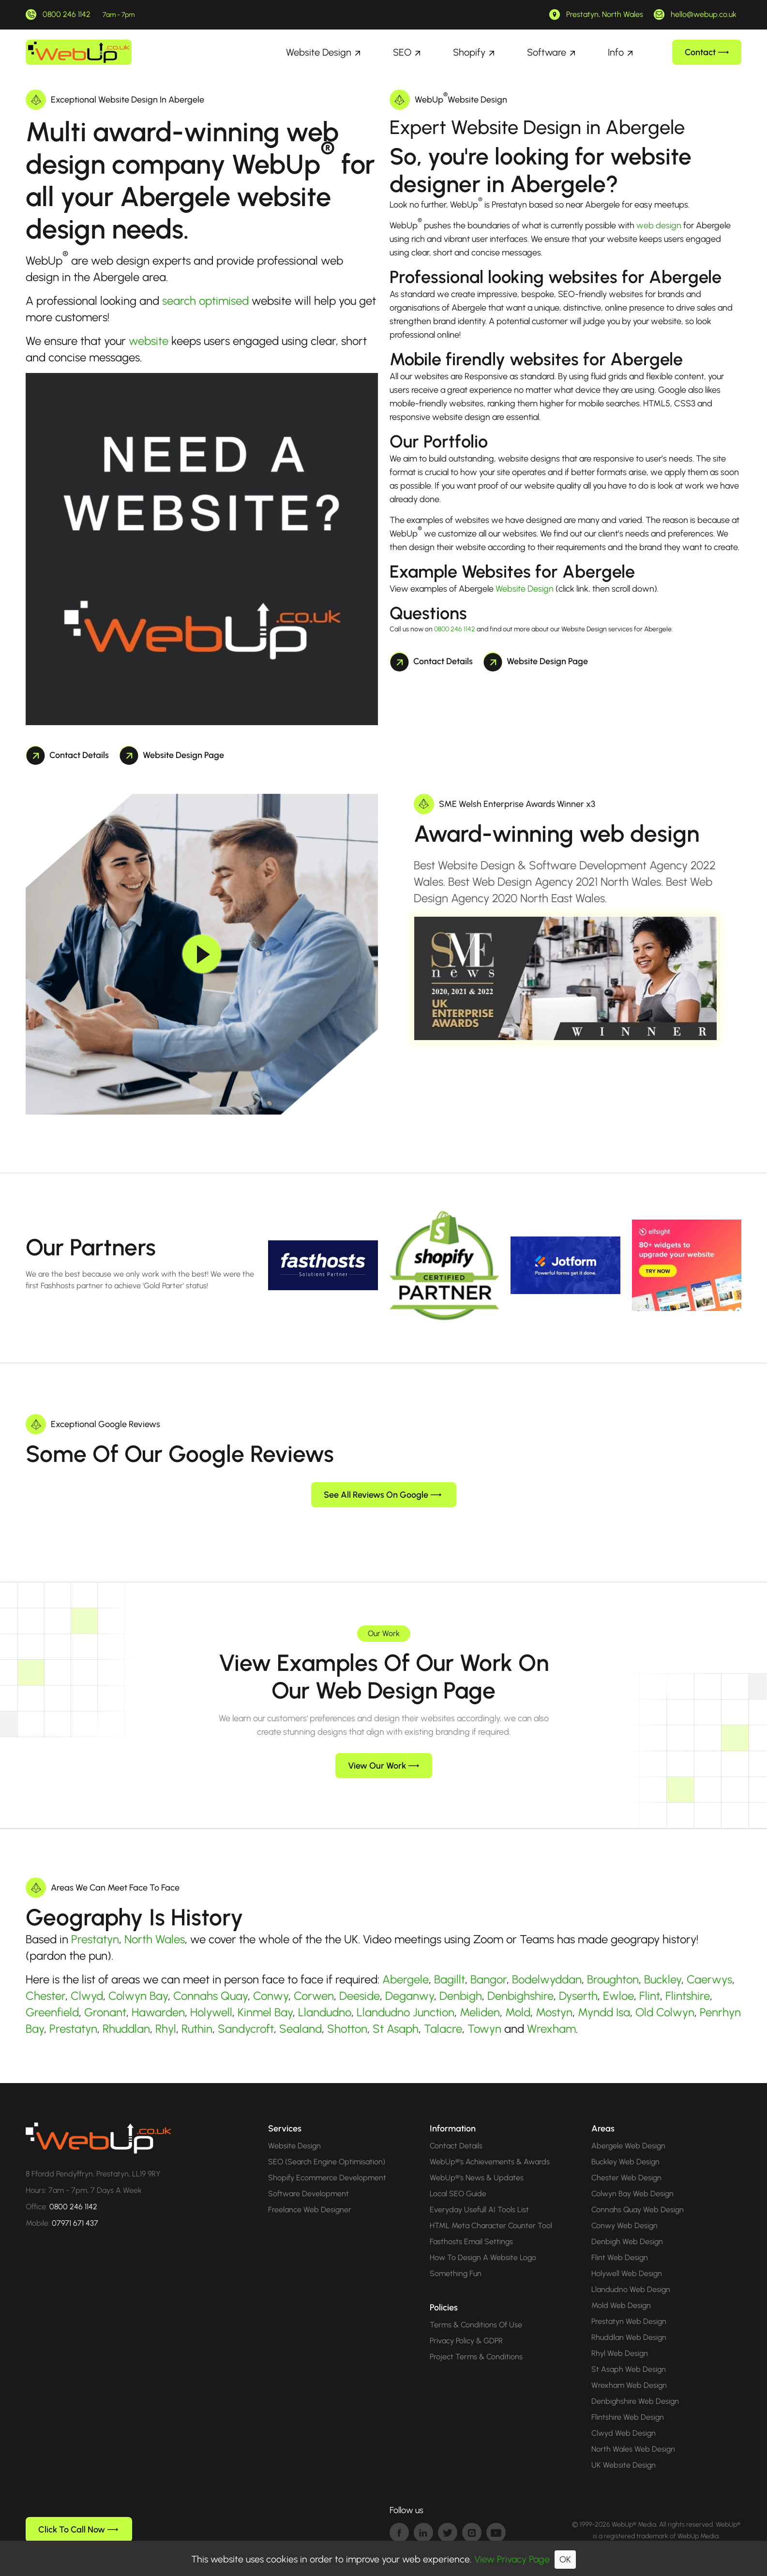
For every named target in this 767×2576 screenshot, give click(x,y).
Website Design (318, 52)
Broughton (613, 1979)
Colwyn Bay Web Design (632, 2193)
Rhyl (165, 2029)
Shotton (347, 2029)
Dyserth (578, 1996)
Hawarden (158, 2012)
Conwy (270, 1996)
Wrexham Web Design (629, 2385)
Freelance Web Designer (309, 2209)
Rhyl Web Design (619, 2353)
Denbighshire (520, 1996)
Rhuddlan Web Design (628, 2337)
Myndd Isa (604, 2012)
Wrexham (551, 2029)
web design (658, 225)
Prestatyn (95, 1939)
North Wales (154, 1939)
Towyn (484, 2029)
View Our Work (383, 1765)
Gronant (105, 2012)
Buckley (662, 1979)
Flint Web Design (619, 2257)
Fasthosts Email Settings (471, 2241)
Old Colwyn (664, 2012)
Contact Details (67, 755)
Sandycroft (246, 2029)
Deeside (359, 1996)
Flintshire (687, 1996)
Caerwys (709, 1979)
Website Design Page (172, 755)
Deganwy (409, 1996)
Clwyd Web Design (623, 2433)
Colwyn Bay (138, 1996)
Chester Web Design (626, 2177)
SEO (402, 52)
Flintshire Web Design (627, 2417)
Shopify (469, 52)
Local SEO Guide (458, 2193)
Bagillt (449, 1979)
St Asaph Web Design (628, 2369)
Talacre (443, 2029)
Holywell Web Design (626, 2273)
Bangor (488, 1979)
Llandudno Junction (405, 2012)
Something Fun (455, 2273)
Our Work (384, 1633)
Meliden (480, 2012)
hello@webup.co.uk (704, 14)
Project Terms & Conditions (476, 2356)
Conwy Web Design (624, 2225)
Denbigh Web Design (627, 2241)
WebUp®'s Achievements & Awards (490, 2161)
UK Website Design (623, 2465)
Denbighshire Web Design (635, 2401)
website (148, 341)
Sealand (300, 2029)
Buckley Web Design (625, 2161)
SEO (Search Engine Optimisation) (326, 2161)
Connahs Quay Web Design (637, 2209)
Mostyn (554, 2012)
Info (616, 52)
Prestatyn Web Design (628, 2321)
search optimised (205, 301)
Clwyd (87, 1996)
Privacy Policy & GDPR (466, 2340)
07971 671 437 (75, 2223)
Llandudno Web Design (630, 2289)
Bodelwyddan (547, 1979)
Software (546, 52)
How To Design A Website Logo (483, 2257)
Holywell (211, 2012)
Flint (649, 1996)
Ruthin (196, 2029)
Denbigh (460, 1996)
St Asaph (396, 2029)
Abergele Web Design (628, 2145)
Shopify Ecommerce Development (327, 2177)
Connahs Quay (210, 1996)
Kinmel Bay (265, 2012)
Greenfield (52, 2012)
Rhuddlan (126, 2029)
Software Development (308, 2193)
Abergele (405, 1979)
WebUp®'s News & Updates (477, 2177)
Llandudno (324, 2012)
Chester (45, 1996)
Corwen (314, 1996)
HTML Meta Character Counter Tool (491, 2225)
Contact (707, 52)
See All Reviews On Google (382, 1494)
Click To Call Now (78, 2529)
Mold (517, 2012)
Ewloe (618, 1996)
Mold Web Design (621, 2305)
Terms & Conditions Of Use (476, 2324)
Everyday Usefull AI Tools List (479, 2209)
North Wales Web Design (633, 2449)
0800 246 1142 (66, 14)
